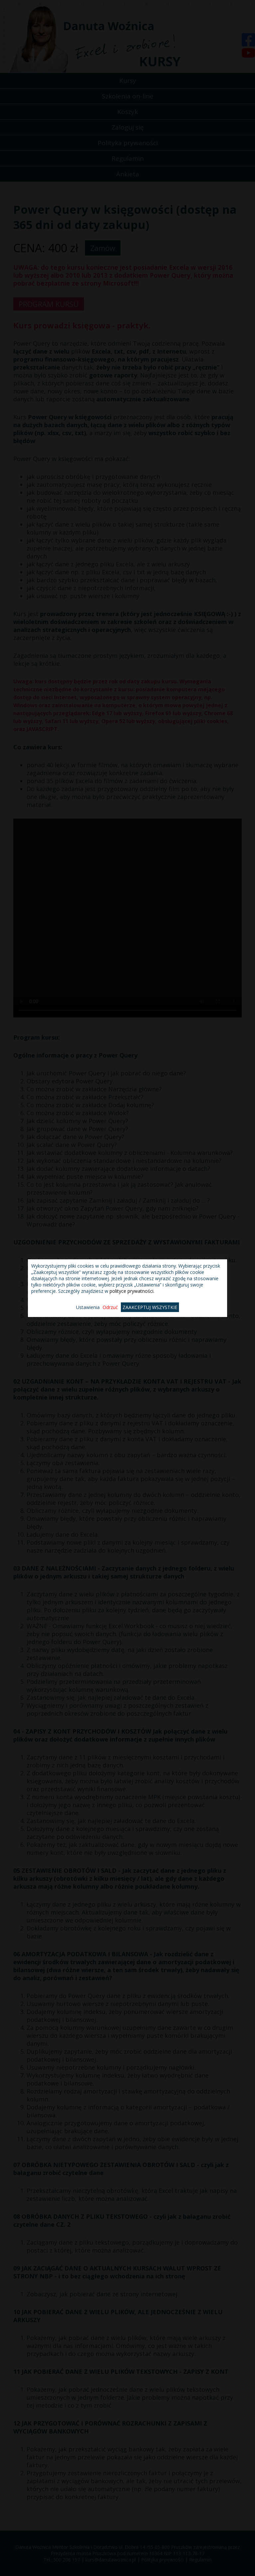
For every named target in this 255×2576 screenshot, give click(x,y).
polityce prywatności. (132, 1291)
